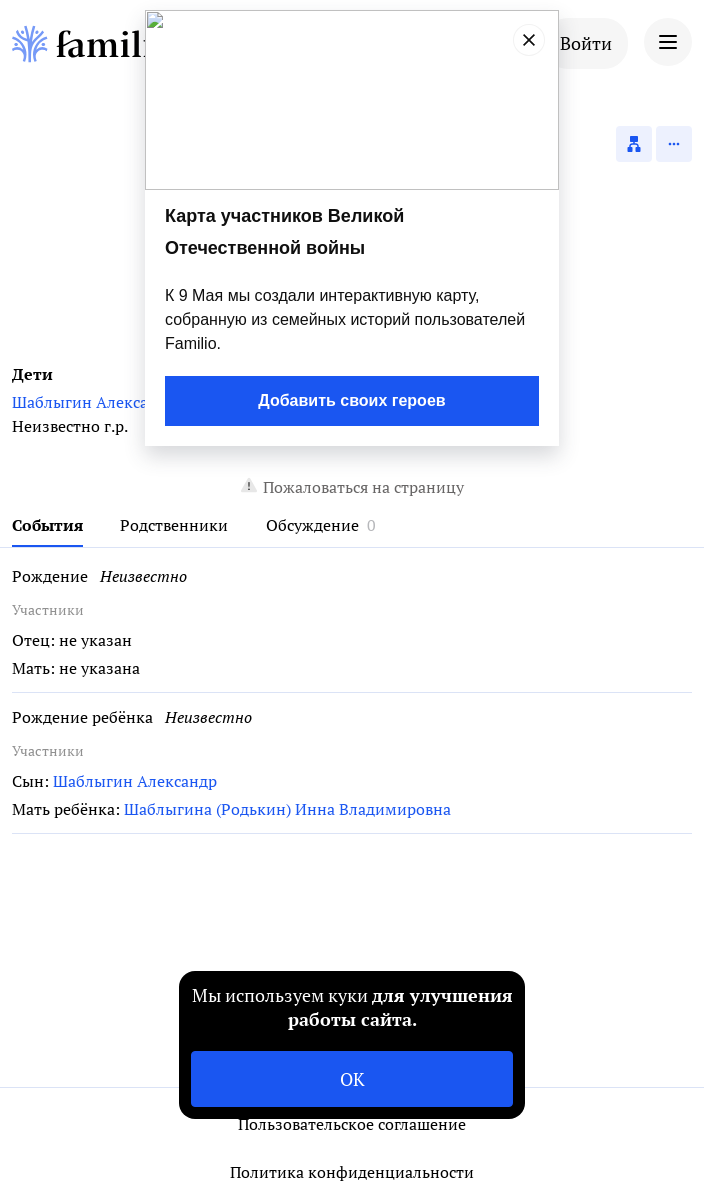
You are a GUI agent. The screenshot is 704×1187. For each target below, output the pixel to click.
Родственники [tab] (174, 525)
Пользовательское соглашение (352, 1124)
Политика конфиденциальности (352, 1172)
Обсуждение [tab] (312, 525)
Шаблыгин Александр (94, 402)
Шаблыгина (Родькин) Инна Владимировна (287, 809)
